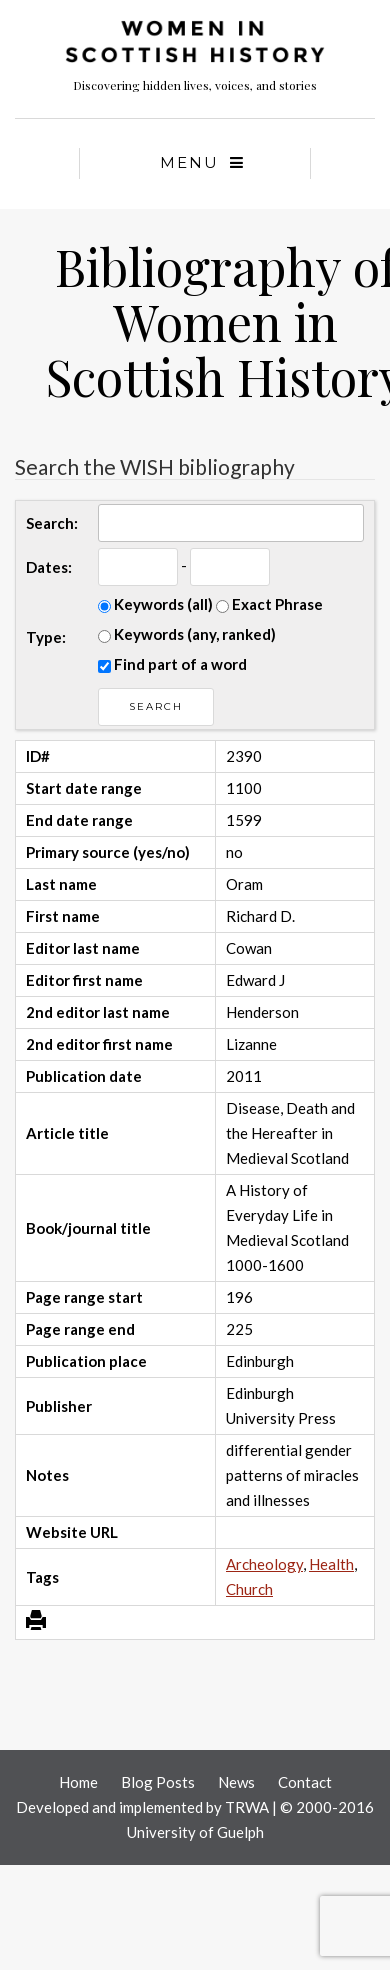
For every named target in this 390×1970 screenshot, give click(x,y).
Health (331, 1564)
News (236, 1782)
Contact (305, 1782)
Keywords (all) (155, 604)
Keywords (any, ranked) (187, 634)
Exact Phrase (269, 604)
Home (78, 1782)
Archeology (264, 1564)
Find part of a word (172, 664)
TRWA (247, 1807)
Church (249, 1589)
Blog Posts (158, 1782)
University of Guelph (195, 1832)
